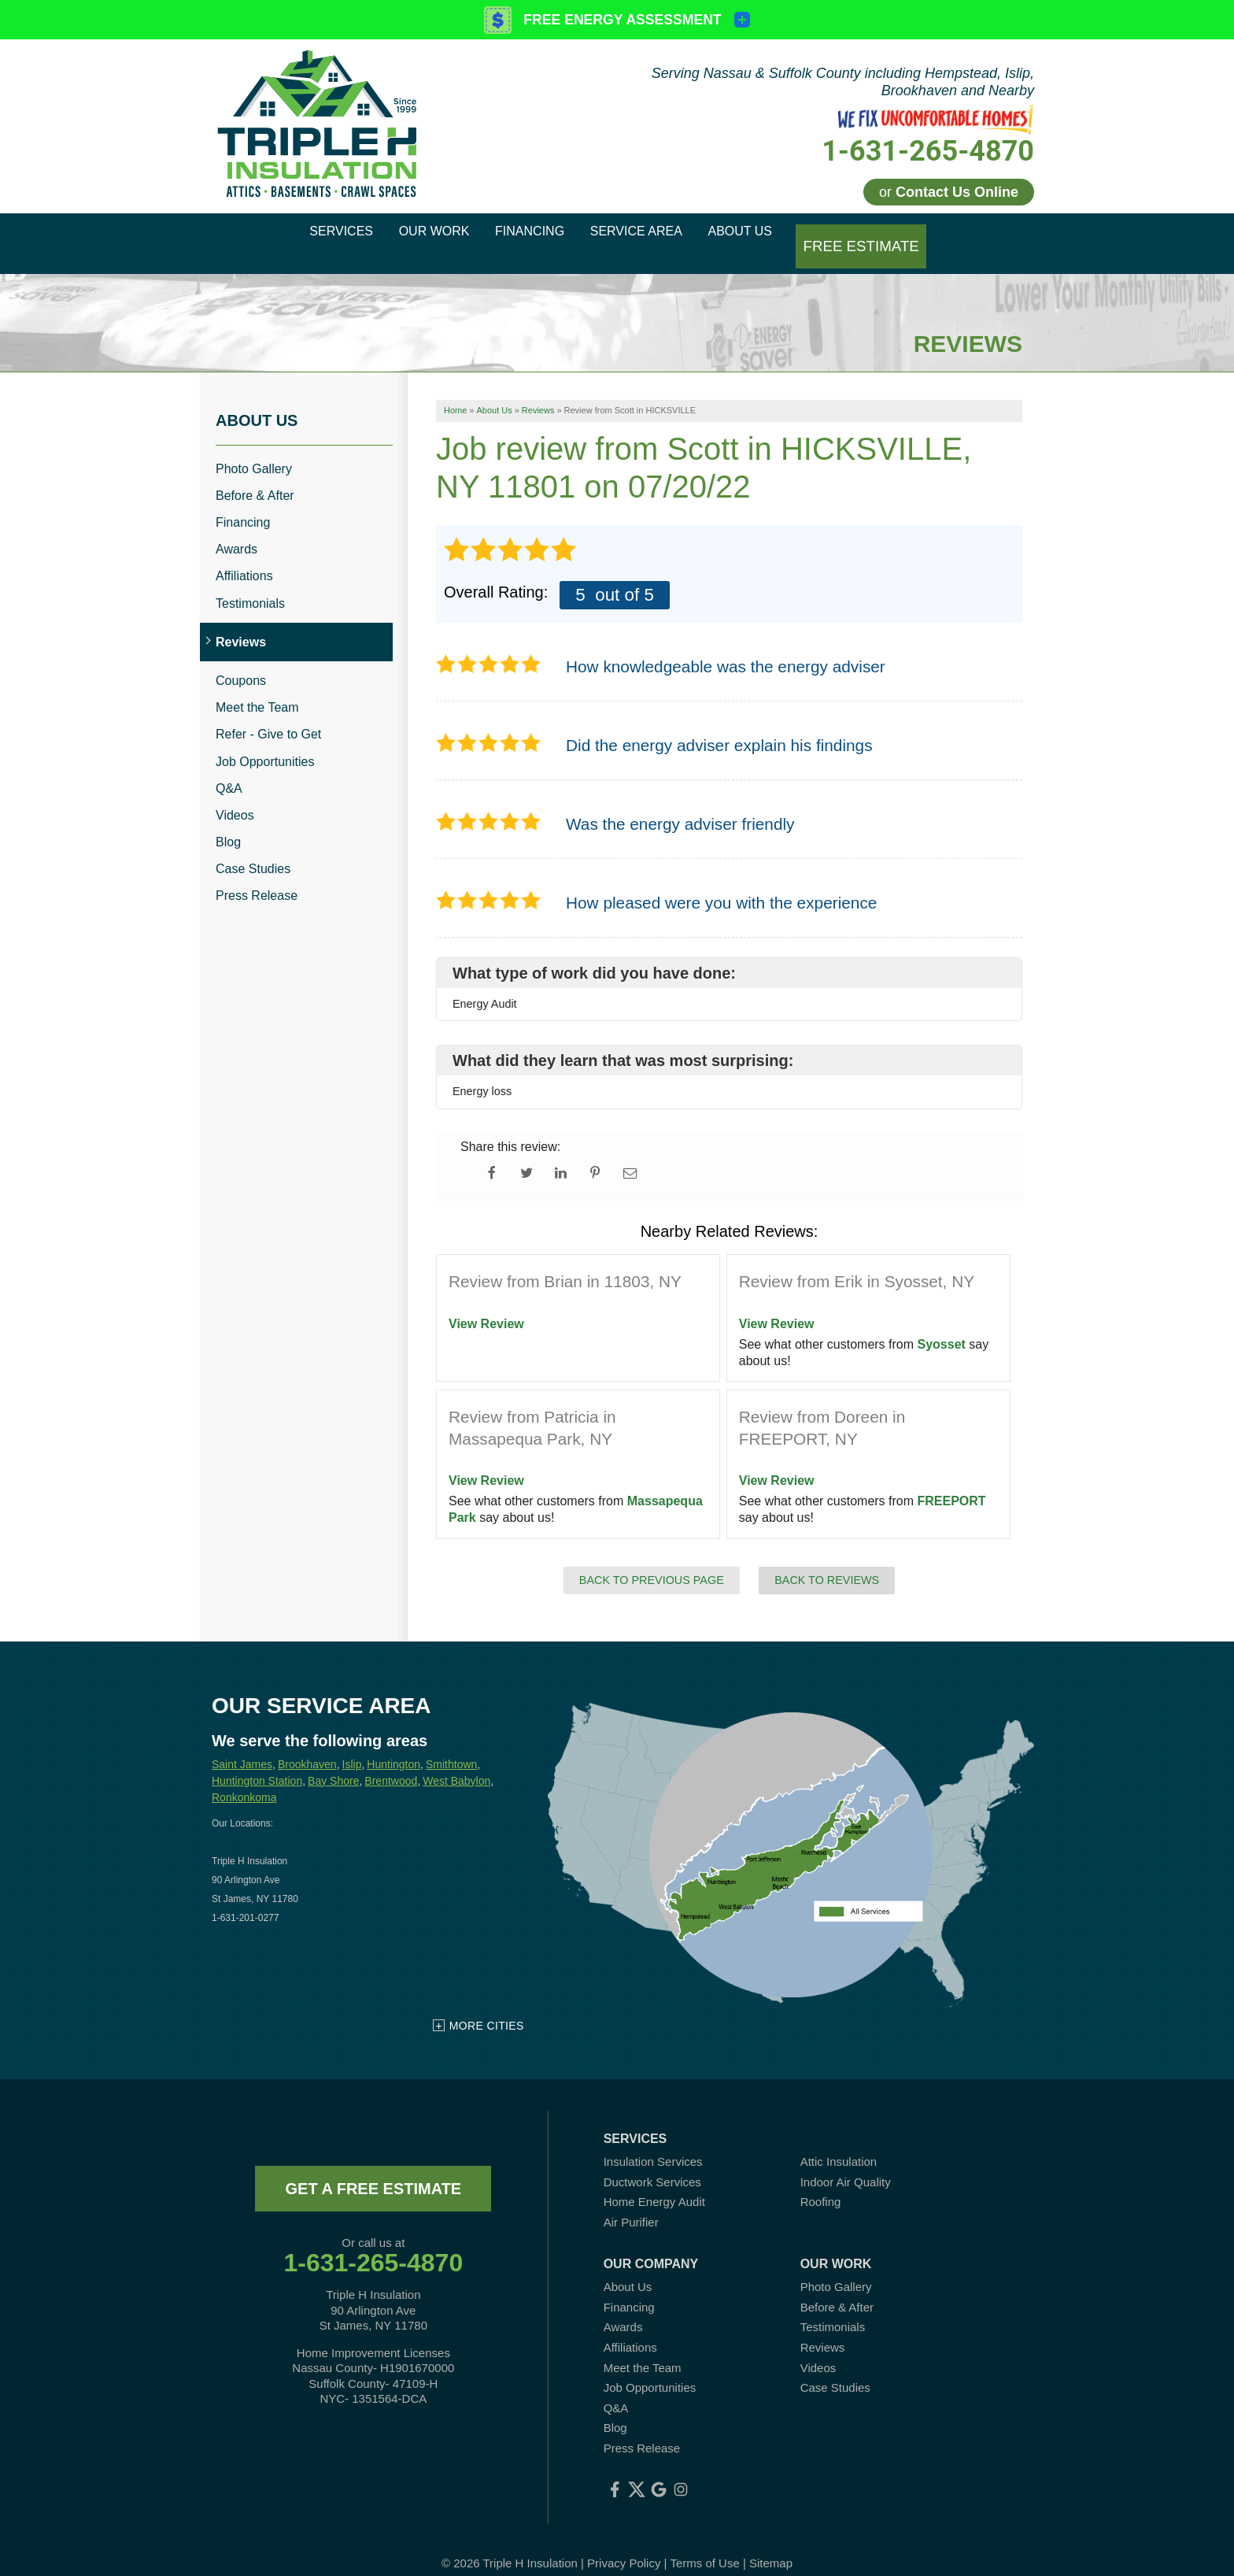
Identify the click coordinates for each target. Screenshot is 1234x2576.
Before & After (255, 476)
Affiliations (244, 557)
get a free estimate (373, 2169)
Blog (228, 823)
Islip (352, 1745)
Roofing (820, 2182)
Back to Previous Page (651, 1560)
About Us (256, 400)
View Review (486, 1305)
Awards (236, 530)
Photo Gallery (254, 449)
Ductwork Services (652, 2162)
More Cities (486, 2006)
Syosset (942, 1325)
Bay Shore (333, 1761)
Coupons (241, 661)
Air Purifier (631, 2202)
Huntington (393, 1745)
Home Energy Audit (654, 2182)
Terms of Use (704, 2544)
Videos (235, 796)
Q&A (229, 768)
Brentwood (390, 1761)
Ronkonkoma (244, 1777)
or (948, 192)
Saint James (242, 1745)
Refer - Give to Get (268, 715)
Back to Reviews (826, 1560)
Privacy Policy (623, 2544)
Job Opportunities (265, 742)
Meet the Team (257, 688)
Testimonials (250, 583)
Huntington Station (257, 1761)
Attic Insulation (838, 2142)
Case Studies (253, 850)
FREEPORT (952, 1482)
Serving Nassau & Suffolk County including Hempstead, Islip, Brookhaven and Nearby (843, 81)
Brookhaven (307, 1745)
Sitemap (770, 2544)
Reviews (241, 623)
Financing (243, 503)
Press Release (256, 876)
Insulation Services (653, 2142)
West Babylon (456, 1761)
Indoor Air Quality (845, 2162)
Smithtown (451, 1745)
